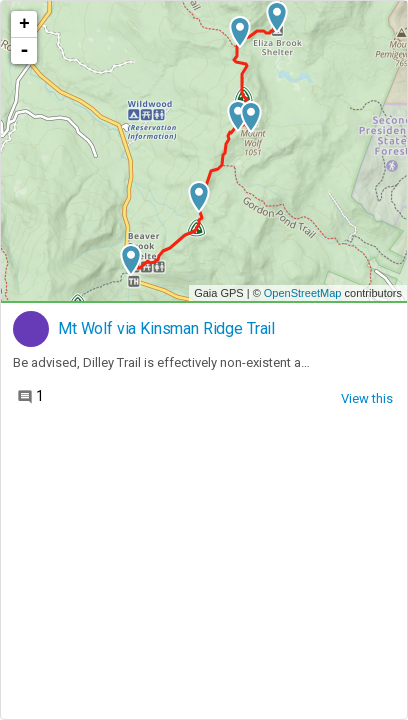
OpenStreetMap (303, 293)
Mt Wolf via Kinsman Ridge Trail (166, 329)
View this (367, 398)
